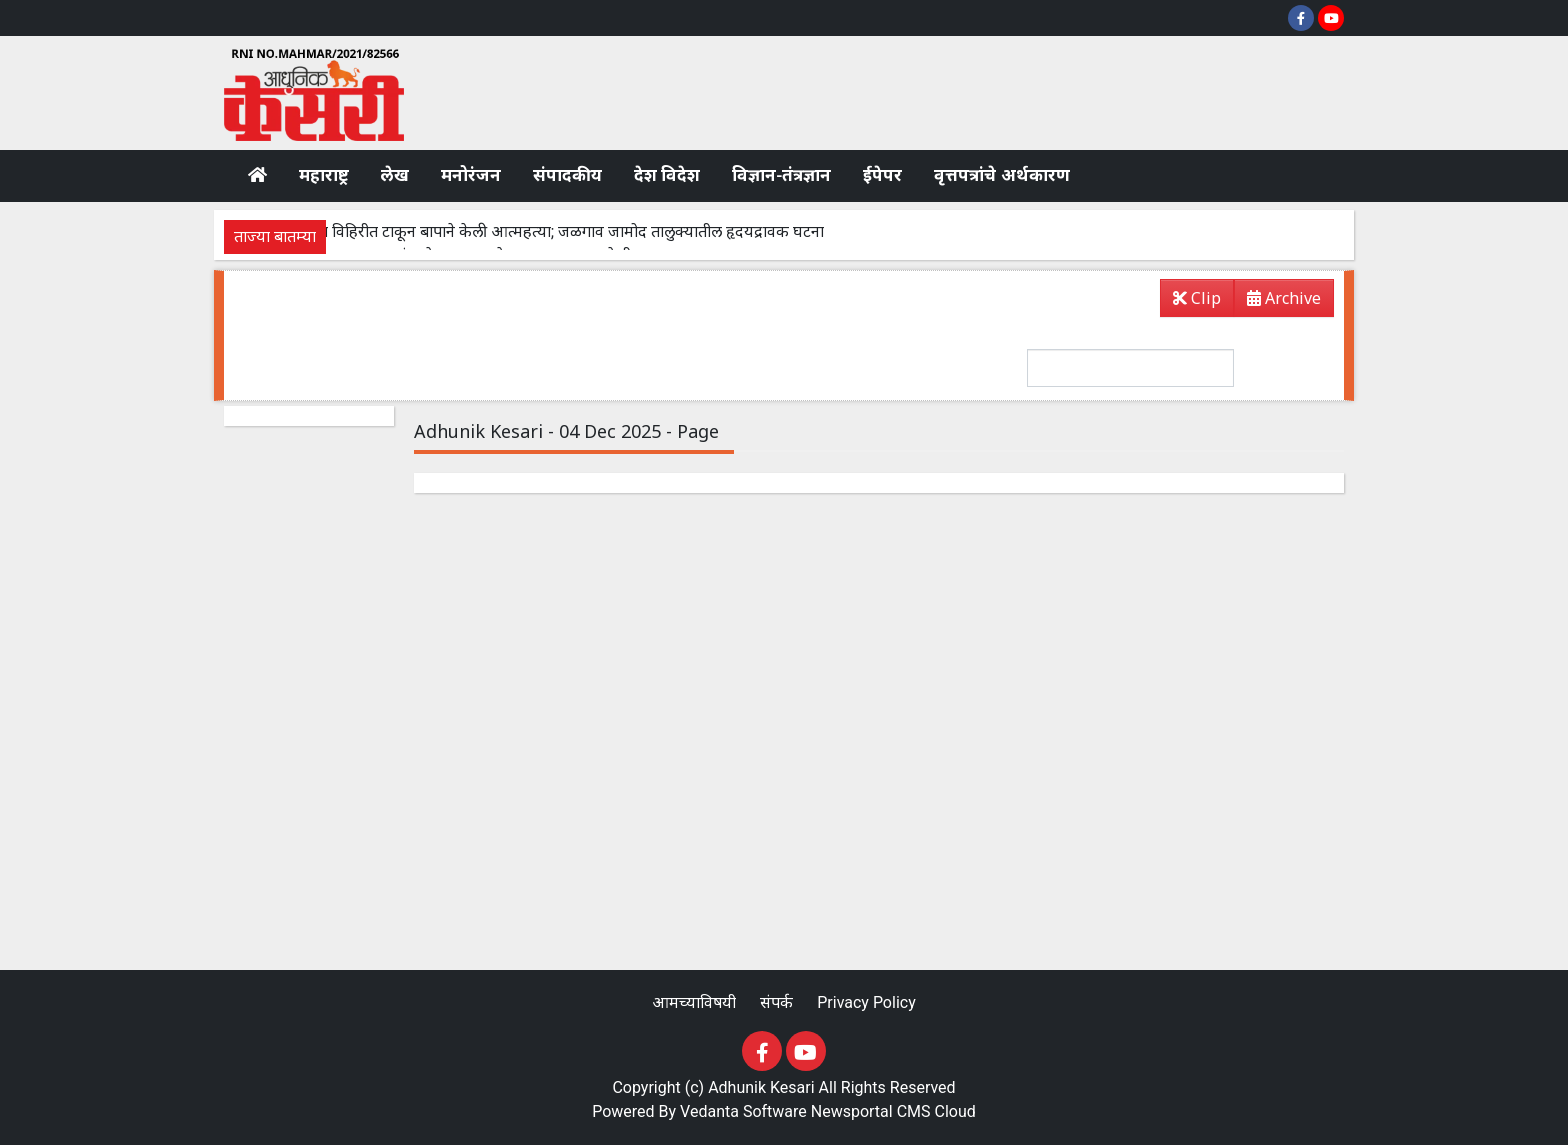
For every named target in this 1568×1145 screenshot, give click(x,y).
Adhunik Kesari (761, 1087)
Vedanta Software (743, 1111)
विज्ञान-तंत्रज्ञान (781, 175)
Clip (1197, 298)
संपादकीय (567, 175)
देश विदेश (667, 175)
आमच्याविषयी (696, 1002)
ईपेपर (882, 175)
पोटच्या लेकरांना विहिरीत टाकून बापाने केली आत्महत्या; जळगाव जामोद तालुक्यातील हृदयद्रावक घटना (531, 231)
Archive (1278, 301)
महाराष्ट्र (324, 175)
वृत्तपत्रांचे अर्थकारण (1001, 175)
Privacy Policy (866, 1002)
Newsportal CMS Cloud (893, 1111)
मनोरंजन (471, 175)
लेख (395, 175)
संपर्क (778, 1002)
